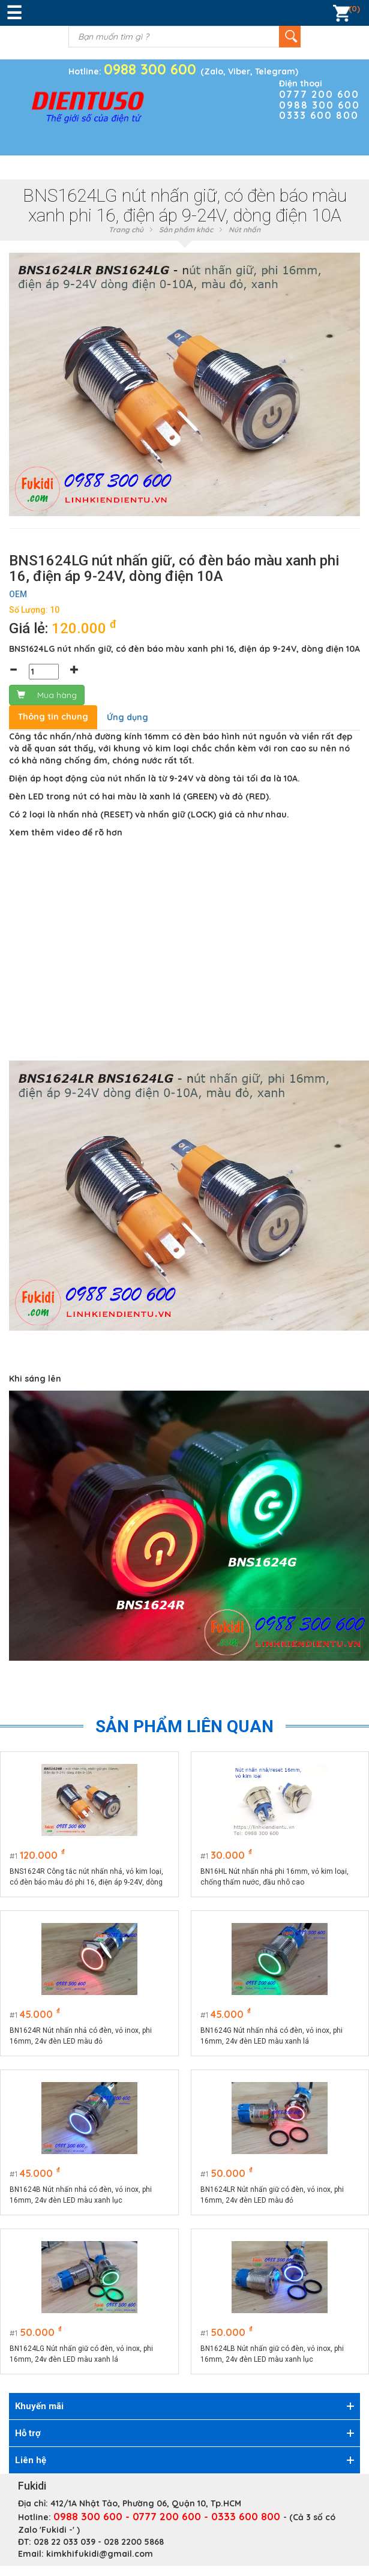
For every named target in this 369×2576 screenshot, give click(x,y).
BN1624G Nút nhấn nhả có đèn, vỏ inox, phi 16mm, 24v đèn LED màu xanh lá (271, 2035)
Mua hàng (47, 695)
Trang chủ (126, 229)
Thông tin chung (53, 716)
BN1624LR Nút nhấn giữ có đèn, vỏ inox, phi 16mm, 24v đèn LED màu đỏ (272, 2194)
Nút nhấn (244, 229)
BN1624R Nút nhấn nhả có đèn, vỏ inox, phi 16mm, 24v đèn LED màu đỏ (81, 2035)
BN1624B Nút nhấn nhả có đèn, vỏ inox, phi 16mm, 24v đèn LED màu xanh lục (81, 2194)
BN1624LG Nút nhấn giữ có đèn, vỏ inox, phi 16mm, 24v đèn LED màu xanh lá (81, 2354)
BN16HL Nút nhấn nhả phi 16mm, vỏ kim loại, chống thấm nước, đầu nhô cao (274, 1876)
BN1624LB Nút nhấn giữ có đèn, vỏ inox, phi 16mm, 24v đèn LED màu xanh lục (272, 2354)
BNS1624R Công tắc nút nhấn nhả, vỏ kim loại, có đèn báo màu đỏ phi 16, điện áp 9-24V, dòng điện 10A (86, 1877)
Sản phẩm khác (186, 229)
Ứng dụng (127, 717)
